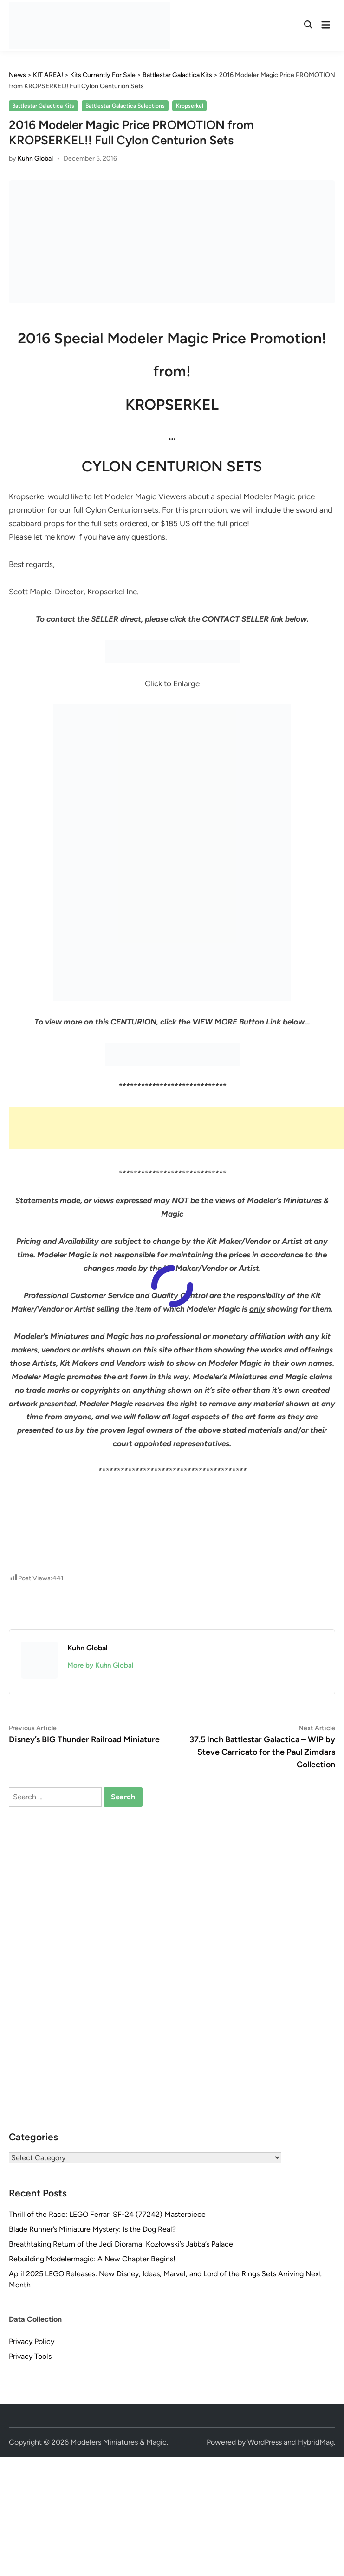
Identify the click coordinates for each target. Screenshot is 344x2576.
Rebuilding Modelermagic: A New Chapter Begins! (92, 2258)
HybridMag (316, 2442)
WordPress (264, 2442)
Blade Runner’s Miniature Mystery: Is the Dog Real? (92, 2229)
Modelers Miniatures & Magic (119, 2442)
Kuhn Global (35, 158)
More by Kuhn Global (100, 1665)
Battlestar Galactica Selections (125, 106)
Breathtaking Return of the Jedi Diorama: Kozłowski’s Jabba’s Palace (121, 2244)
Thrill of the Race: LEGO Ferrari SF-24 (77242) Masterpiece (107, 2214)
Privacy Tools (30, 2356)
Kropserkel (189, 106)
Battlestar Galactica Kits (43, 106)
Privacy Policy (31, 2341)
